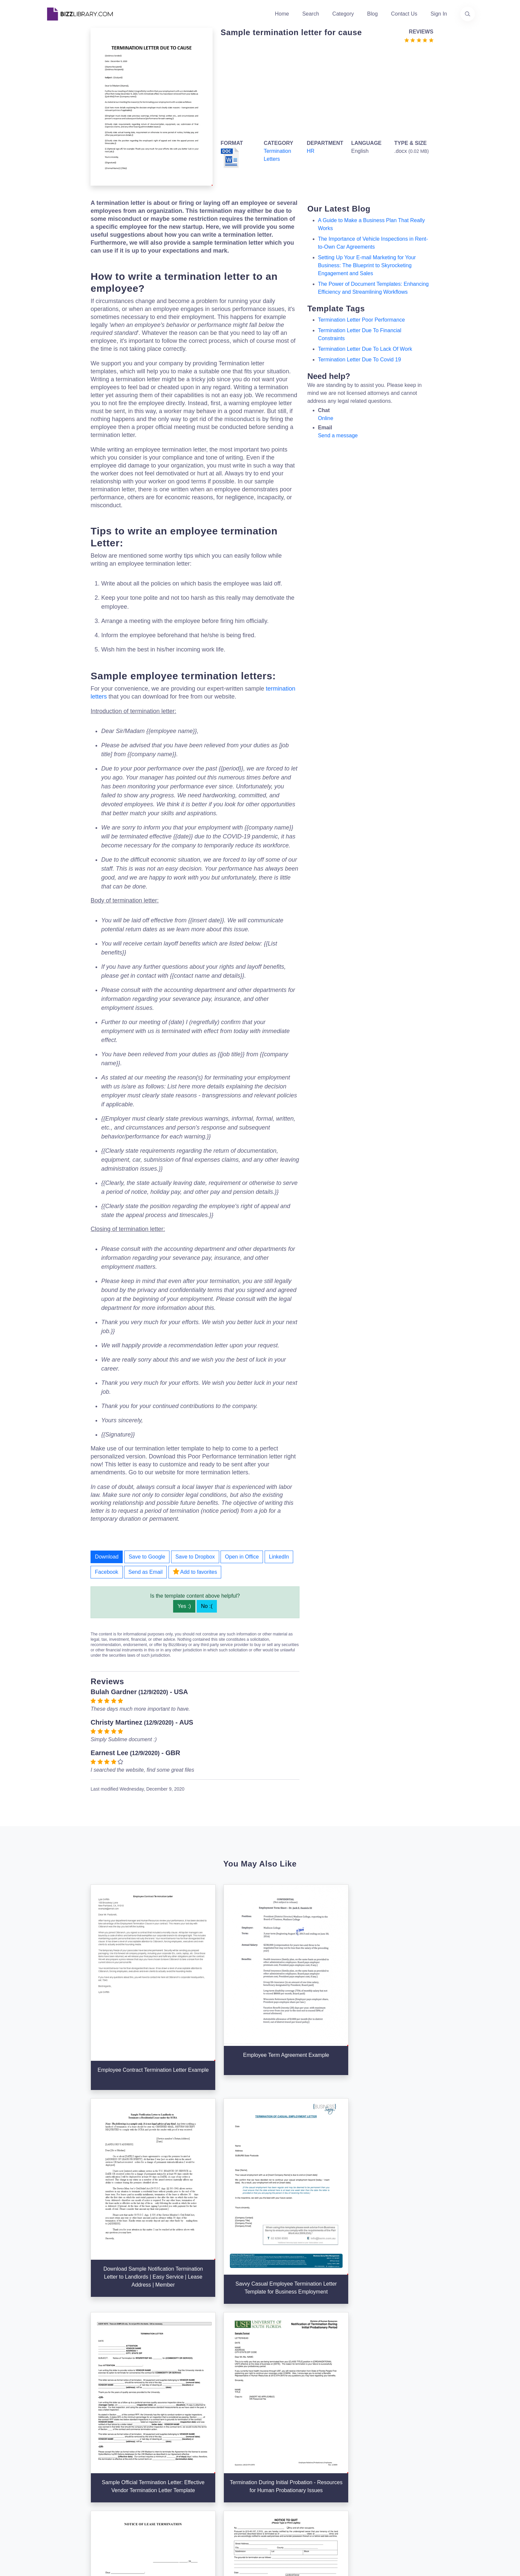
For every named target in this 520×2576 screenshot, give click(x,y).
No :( (207, 1606)
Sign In (438, 14)
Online (325, 418)
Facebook (106, 1572)
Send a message (338, 435)
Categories (277, 2439)
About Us (202, 2439)
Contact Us (404, 14)
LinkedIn (279, 1557)
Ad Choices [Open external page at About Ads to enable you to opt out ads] (350, 2461)
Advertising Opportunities (220, 2471)
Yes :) (184, 1606)
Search (310, 14)
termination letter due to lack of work (365, 349)
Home (282, 14)
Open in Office (242, 1557)
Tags (269, 2471)
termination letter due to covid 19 (359, 359)
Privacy (345, 2450)
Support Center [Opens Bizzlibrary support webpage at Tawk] (355, 2429)
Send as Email (145, 1572)
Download (106, 1557)
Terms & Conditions (360, 2439)
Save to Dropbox (195, 1557)
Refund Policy (353, 2492)
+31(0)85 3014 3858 (434, 2435)
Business (275, 2450)
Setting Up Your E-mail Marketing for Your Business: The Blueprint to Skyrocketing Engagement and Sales (367, 265)
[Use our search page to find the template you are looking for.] (467, 14)
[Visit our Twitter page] (52, 2498)
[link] (52, 2498)
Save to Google (147, 1557)
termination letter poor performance (361, 320)
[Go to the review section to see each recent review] (418, 39)
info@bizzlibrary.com (434, 2427)
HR (310, 151)
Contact (200, 2461)
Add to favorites (195, 1571)
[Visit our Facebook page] (70, 2498)
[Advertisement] (325, 90)
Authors (200, 2450)
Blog (372, 14)
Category (343, 14)
